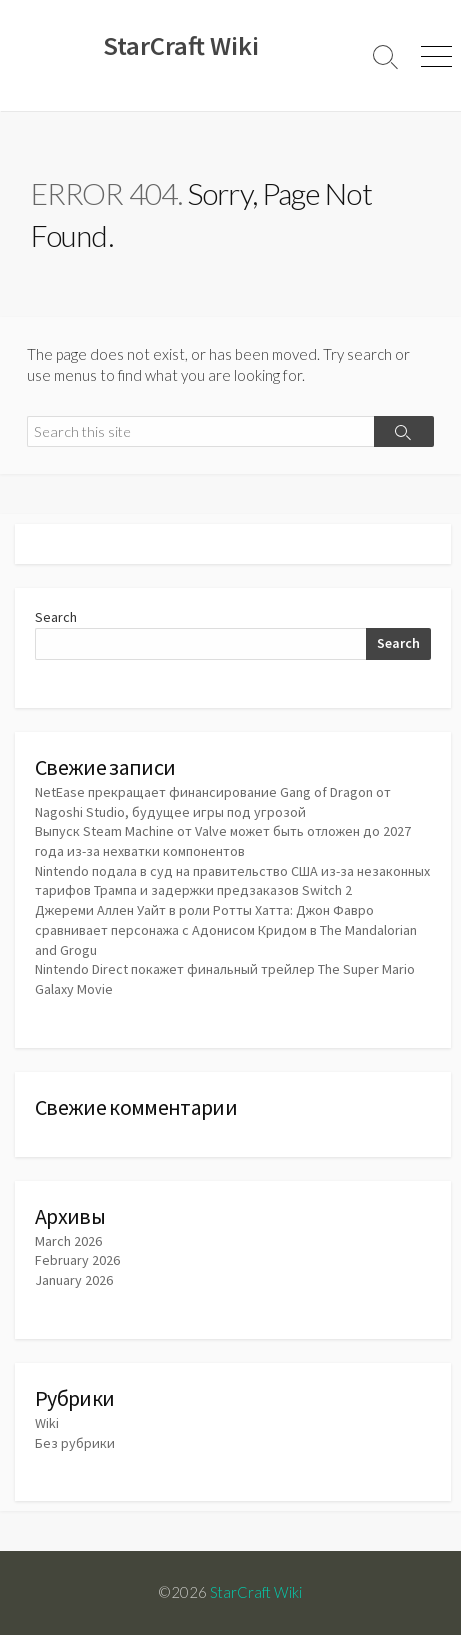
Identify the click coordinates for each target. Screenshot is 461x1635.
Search (56, 617)
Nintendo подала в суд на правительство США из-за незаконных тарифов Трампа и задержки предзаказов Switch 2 (232, 881)
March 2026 (68, 1241)
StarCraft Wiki (256, 1592)
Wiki (47, 1423)
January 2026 (74, 1280)
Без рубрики (75, 1443)
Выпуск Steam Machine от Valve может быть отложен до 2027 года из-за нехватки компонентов (223, 841)
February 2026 (77, 1260)
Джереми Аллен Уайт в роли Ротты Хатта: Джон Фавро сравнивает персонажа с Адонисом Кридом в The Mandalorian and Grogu (226, 929)
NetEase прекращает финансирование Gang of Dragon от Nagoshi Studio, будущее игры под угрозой (213, 802)
